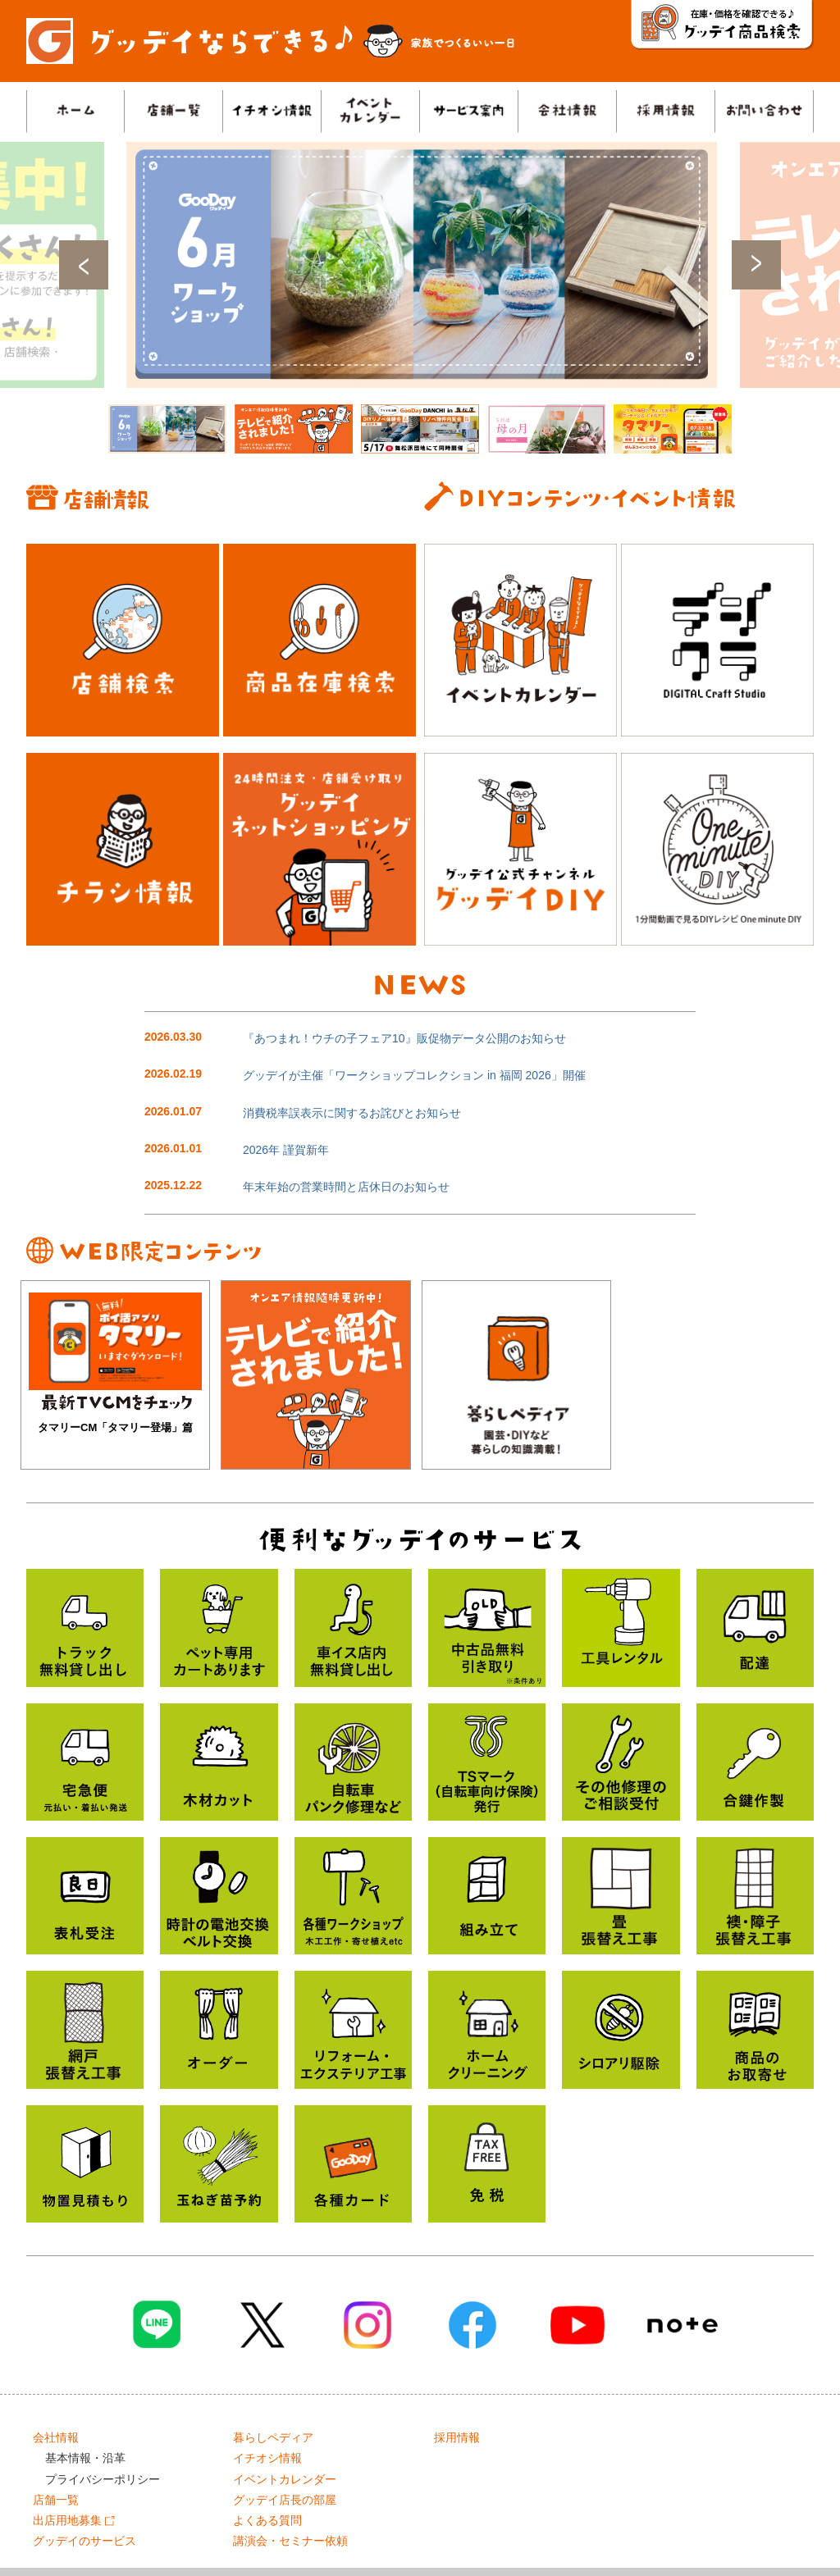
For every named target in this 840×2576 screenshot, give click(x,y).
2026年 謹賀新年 (286, 1149)
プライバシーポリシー (102, 2479)
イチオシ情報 (267, 2457)
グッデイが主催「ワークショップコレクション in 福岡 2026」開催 (414, 1075)
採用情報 (457, 2437)
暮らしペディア (273, 2437)
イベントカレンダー (284, 2479)
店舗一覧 (56, 2499)
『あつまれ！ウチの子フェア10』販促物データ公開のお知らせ (404, 1038)
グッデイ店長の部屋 (284, 2499)
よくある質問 (267, 2520)
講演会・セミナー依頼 (290, 2540)
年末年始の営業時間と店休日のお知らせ (346, 1186)
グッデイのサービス (84, 2540)
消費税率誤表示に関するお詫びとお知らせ (352, 1112)
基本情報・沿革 (85, 2457)
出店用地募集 (74, 2520)
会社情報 (56, 2437)
